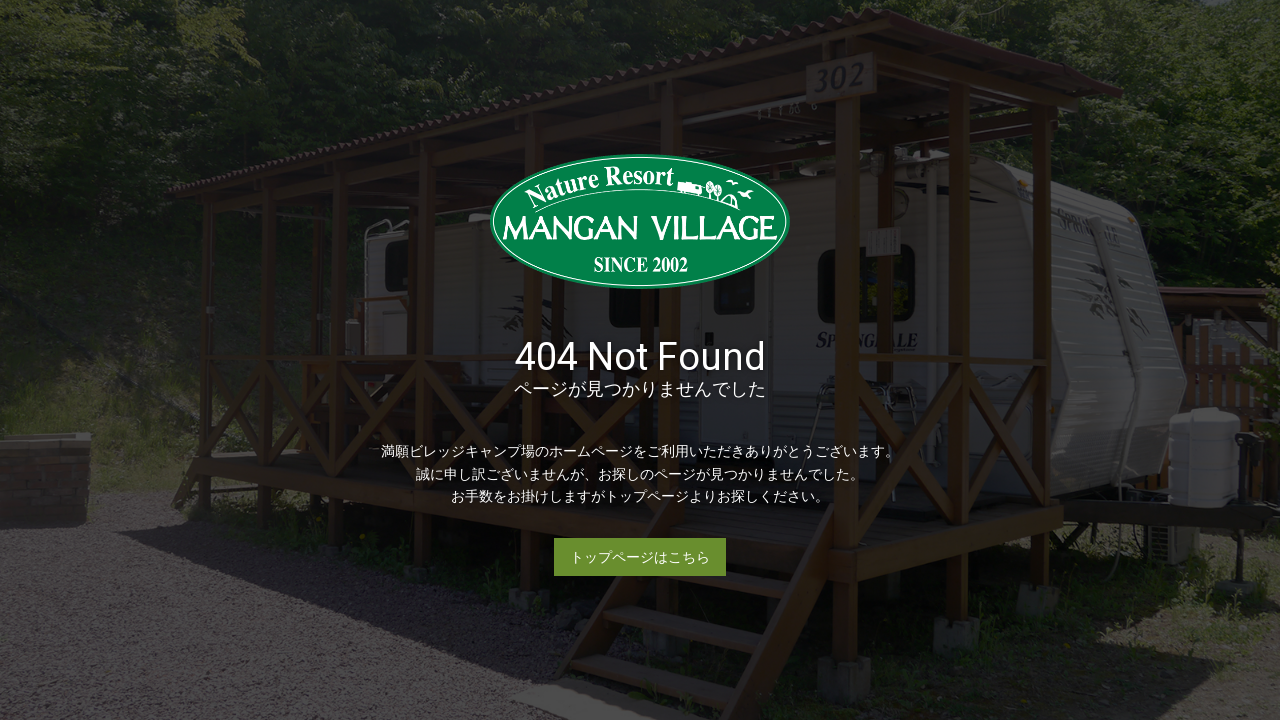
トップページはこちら (640, 557)
